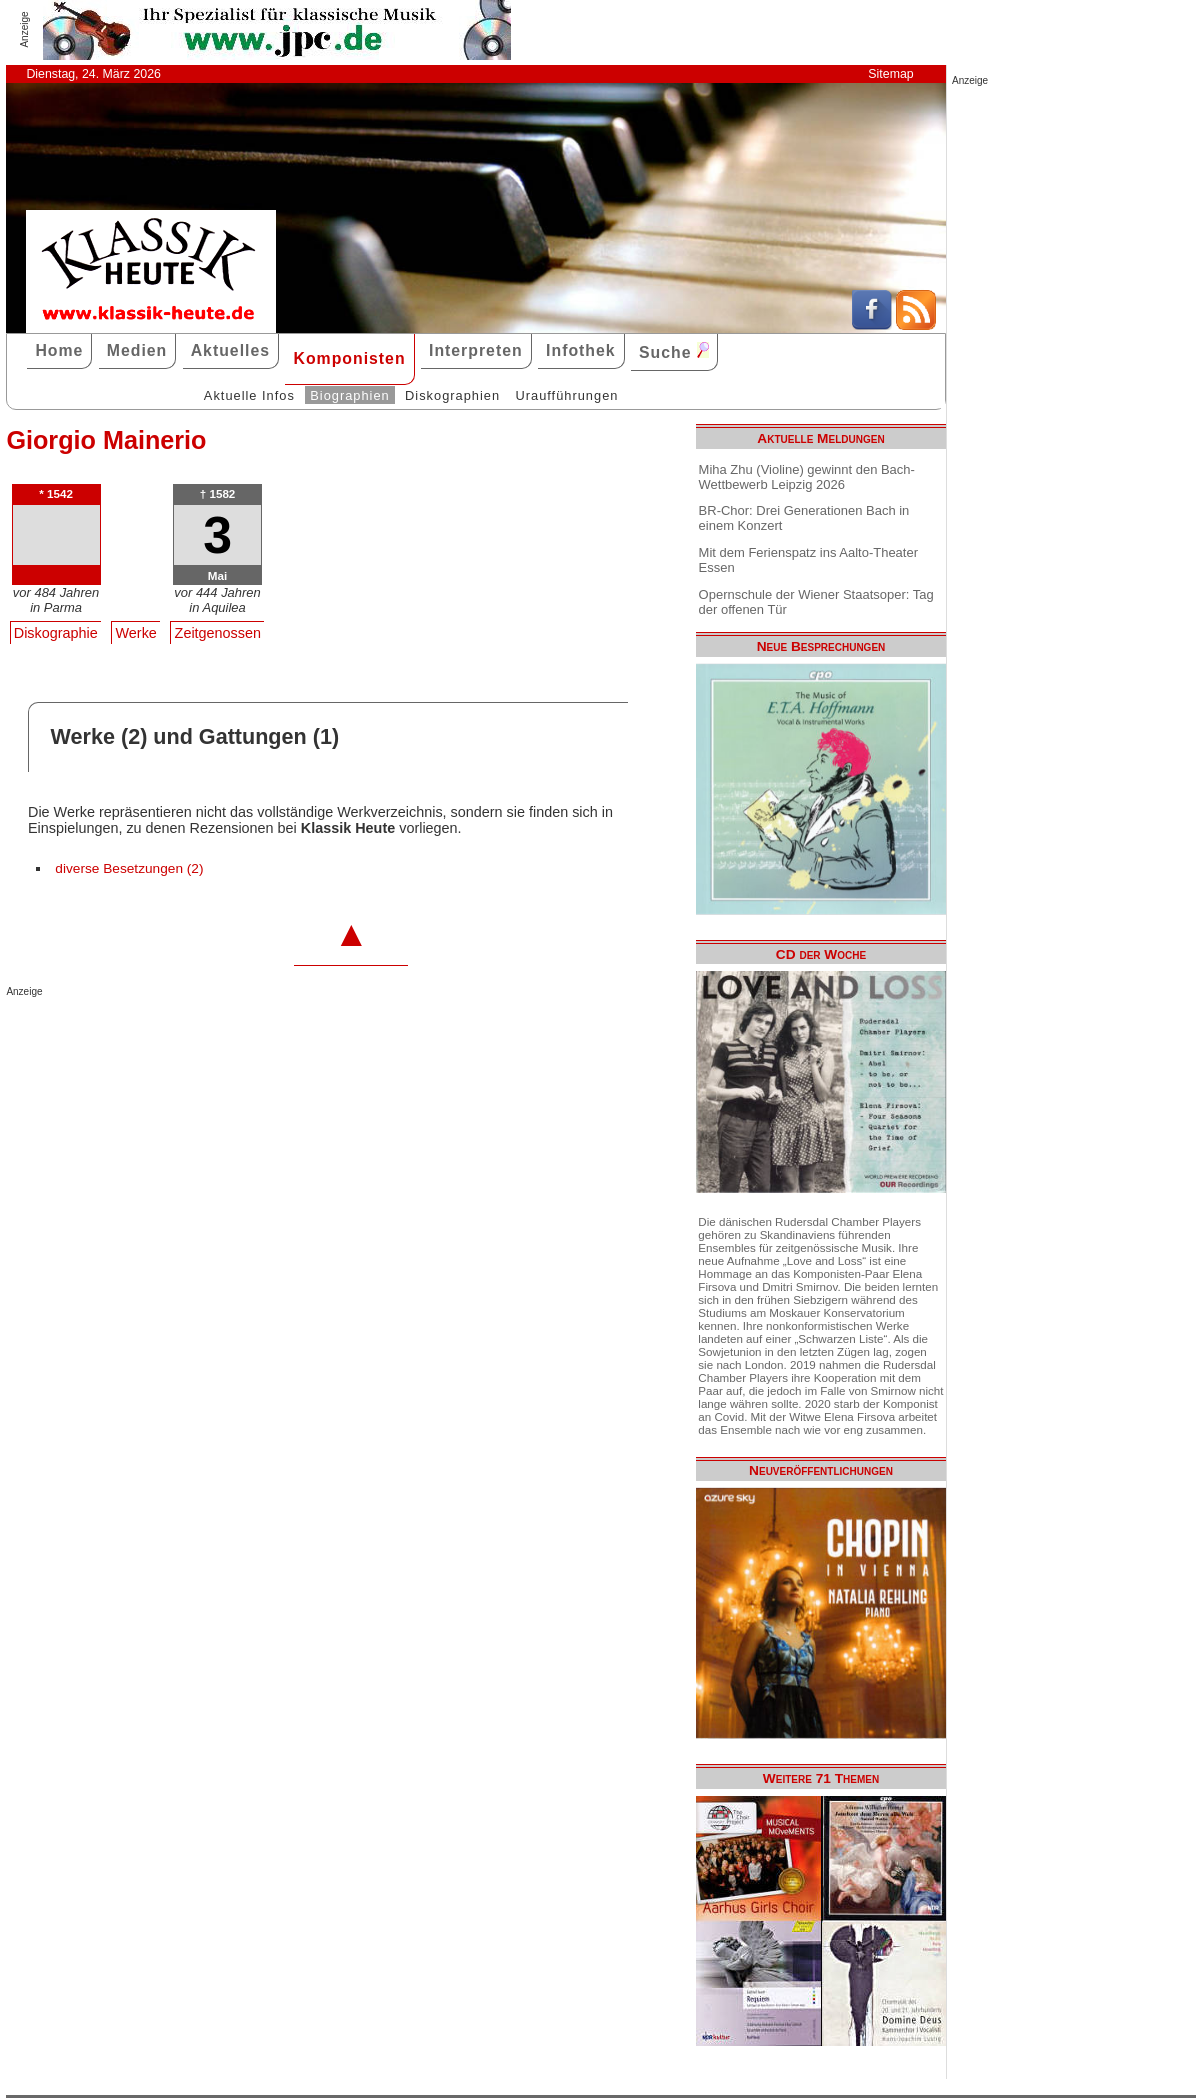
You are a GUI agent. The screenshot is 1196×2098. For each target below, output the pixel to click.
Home (59, 350)
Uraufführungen (566, 395)
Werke (136, 633)
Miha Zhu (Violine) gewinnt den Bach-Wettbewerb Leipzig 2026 (807, 477)
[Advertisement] (240, 1037)
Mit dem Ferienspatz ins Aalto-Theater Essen (808, 560)
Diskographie (56, 633)
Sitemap (890, 74)
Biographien (349, 395)
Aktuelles (230, 350)
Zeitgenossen (218, 633)
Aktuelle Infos (249, 395)
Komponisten (349, 358)
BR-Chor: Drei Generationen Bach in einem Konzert (804, 518)
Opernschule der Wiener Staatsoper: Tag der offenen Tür (816, 602)
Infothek (581, 350)
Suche (674, 351)
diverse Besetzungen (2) (129, 868)
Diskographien (452, 395)
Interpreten (476, 350)
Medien (137, 350)
